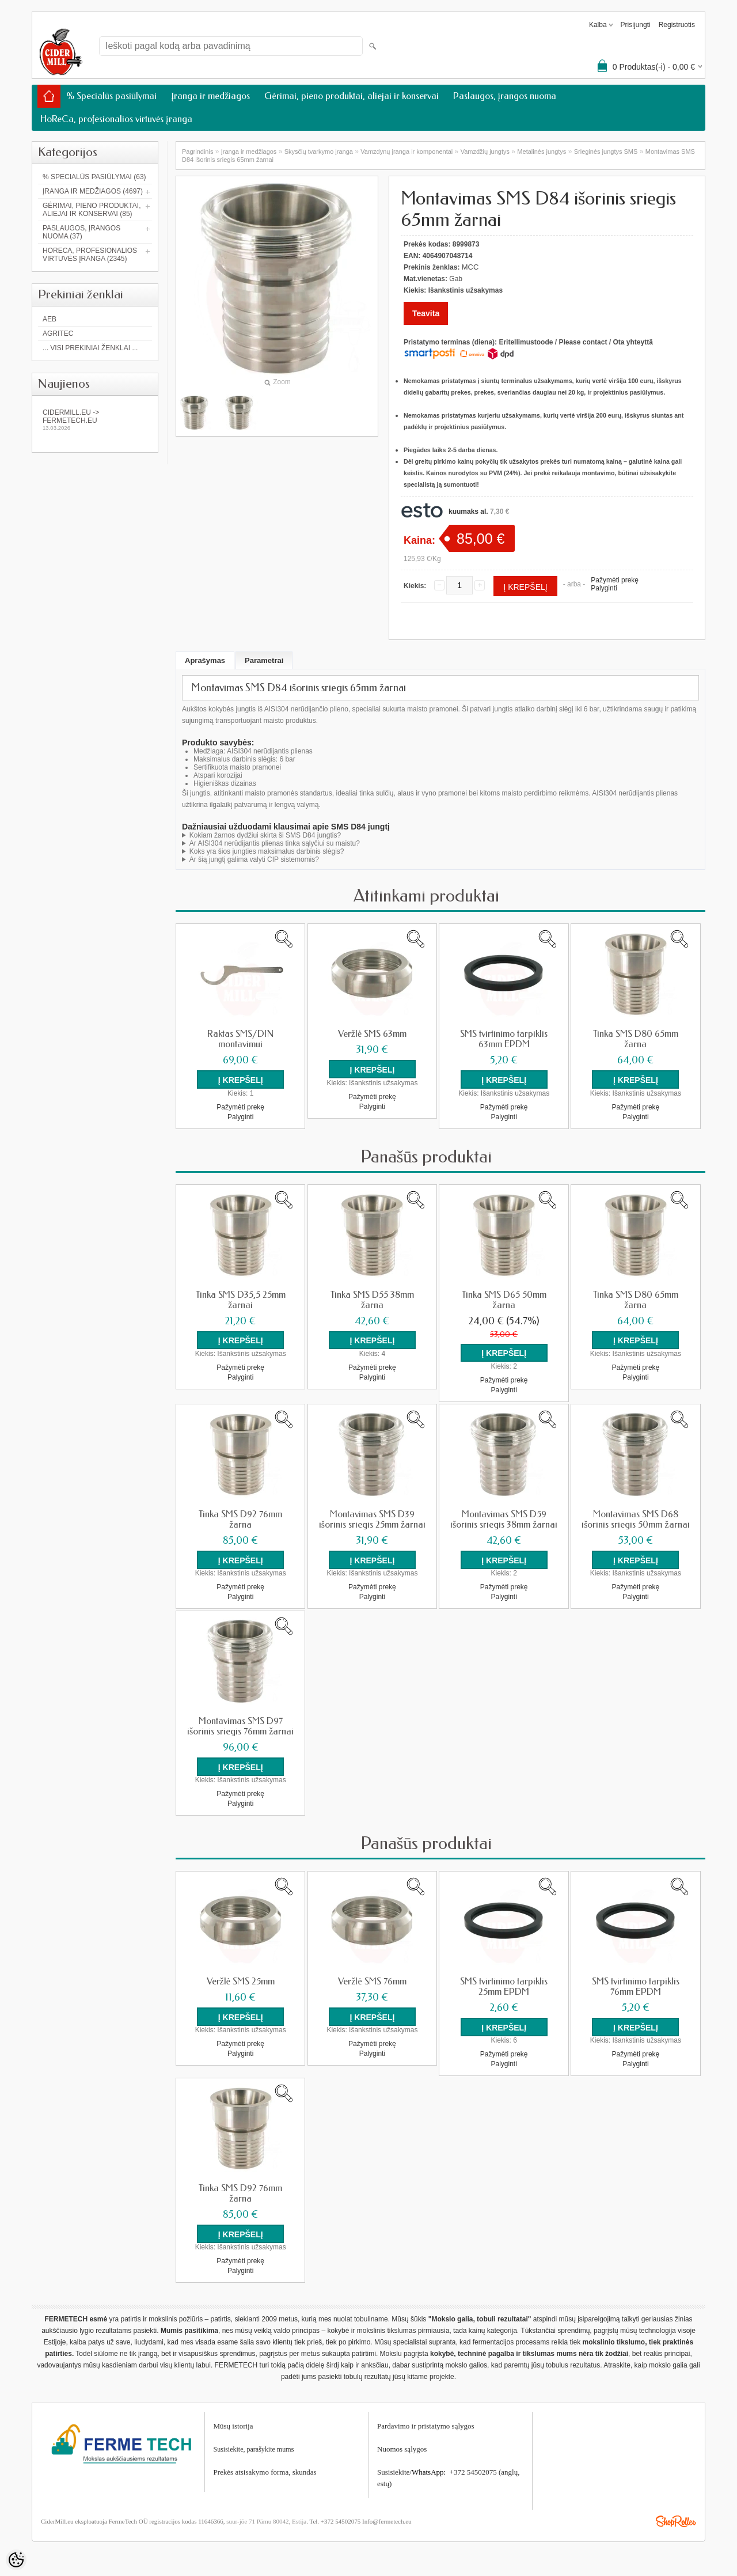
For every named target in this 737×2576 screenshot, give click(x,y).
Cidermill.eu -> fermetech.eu (95, 419)
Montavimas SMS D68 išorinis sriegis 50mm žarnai (635, 1519)
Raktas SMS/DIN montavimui (240, 1039)
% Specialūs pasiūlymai (111, 95)
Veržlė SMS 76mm (372, 1981)
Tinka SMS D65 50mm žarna (504, 1299)
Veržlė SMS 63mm (372, 1034)
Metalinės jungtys (541, 151)
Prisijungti (636, 25)
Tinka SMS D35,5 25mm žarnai (241, 1299)
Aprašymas (205, 660)
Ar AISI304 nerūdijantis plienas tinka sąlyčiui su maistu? (274, 843)
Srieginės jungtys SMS (606, 151)
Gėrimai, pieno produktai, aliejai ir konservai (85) (91, 210)
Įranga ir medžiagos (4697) (93, 191)
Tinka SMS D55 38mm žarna (372, 1299)
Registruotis (677, 25)
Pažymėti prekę (615, 580)
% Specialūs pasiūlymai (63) (94, 177)
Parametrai (264, 660)
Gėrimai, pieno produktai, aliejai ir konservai (351, 95)
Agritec (58, 333)
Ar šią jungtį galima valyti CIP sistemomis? (254, 859)
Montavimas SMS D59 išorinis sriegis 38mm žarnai (503, 1519)
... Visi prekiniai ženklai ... (90, 348)
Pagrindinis (197, 151)
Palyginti (604, 588)
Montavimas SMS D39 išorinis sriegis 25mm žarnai (372, 1519)
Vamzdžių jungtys (485, 151)
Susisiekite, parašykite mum (252, 2449)
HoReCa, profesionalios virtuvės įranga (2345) (90, 255)
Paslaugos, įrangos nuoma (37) (81, 232)
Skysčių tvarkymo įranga (318, 151)
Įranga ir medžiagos (210, 95)
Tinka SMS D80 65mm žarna (635, 1039)
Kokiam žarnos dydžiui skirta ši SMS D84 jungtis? (265, 835)
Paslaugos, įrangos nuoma (504, 95)
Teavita (425, 313)
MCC (470, 267)
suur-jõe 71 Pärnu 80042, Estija (266, 2520)
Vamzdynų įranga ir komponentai (406, 151)
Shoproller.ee (676, 2520)
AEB (49, 319)
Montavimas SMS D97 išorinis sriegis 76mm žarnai (240, 1725)
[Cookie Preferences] (16, 2560)
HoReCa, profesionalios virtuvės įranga (116, 118)
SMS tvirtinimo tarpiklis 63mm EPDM (504, 1039)
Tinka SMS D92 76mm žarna (240, 1519)
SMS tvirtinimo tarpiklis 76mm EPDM (635, 1986)
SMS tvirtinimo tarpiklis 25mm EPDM (504, 1986)
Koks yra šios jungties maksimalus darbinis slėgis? (266, 851)
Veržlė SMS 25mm (241, 1981)
